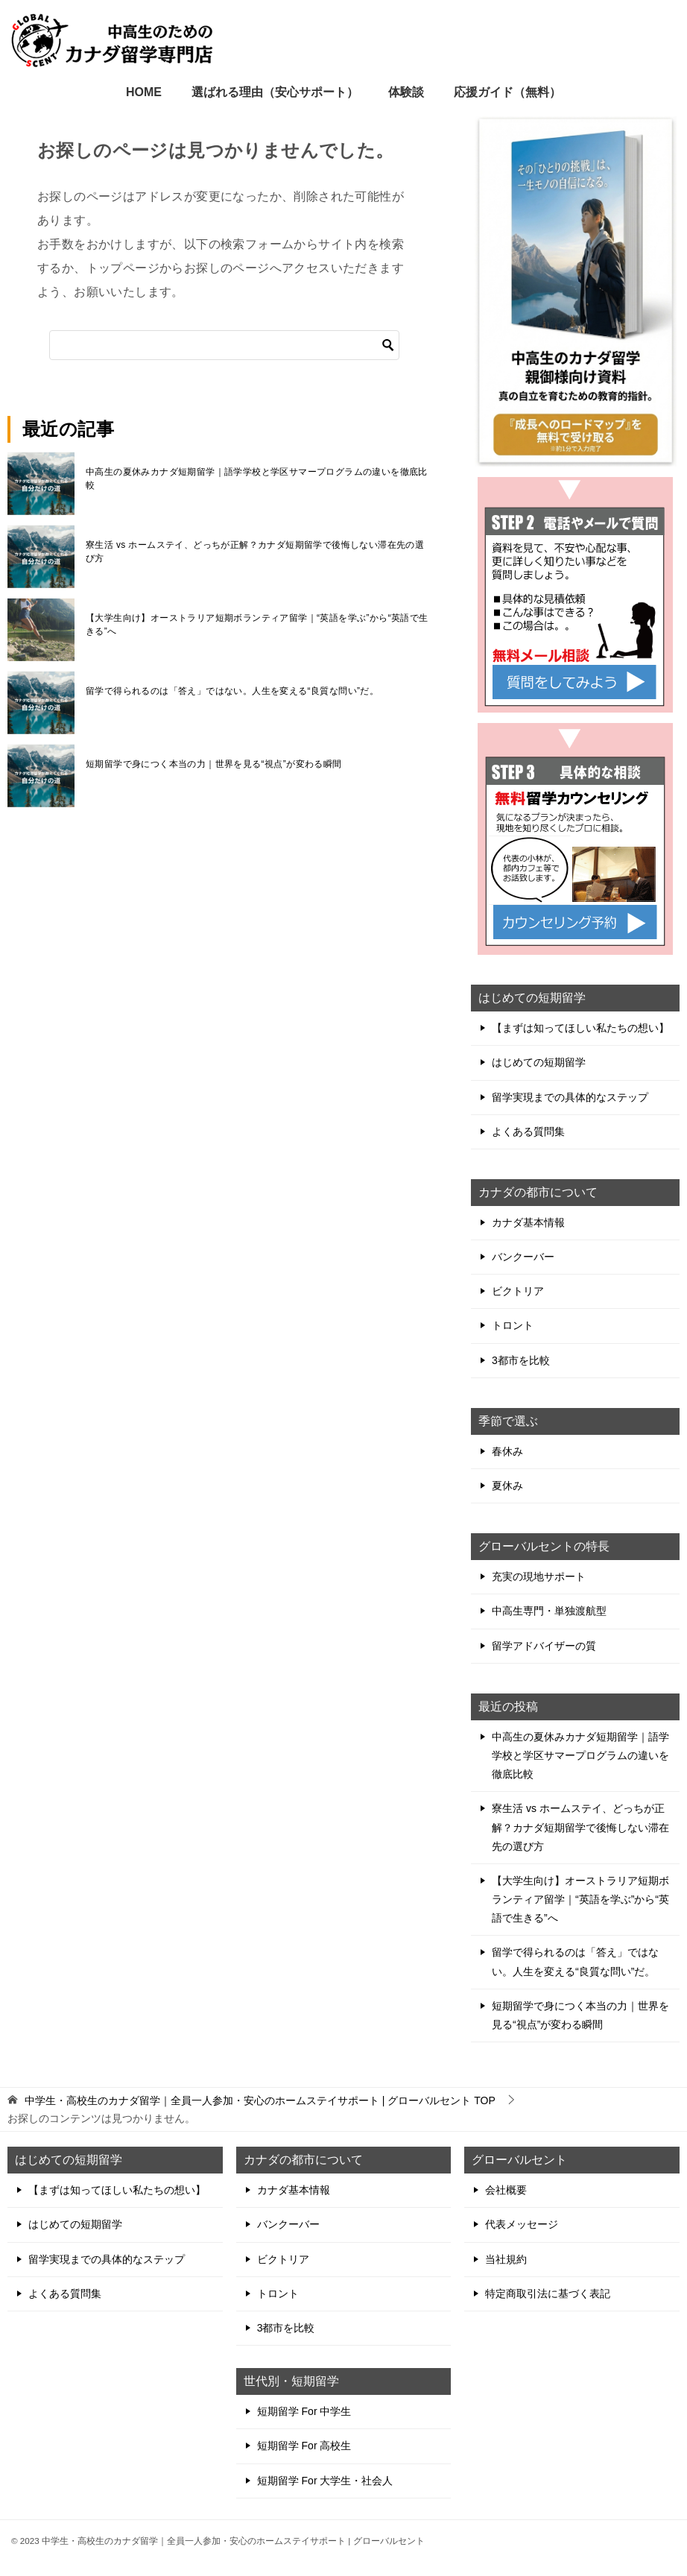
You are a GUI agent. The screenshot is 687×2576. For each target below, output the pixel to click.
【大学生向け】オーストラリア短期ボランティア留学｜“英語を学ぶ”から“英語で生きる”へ (257, 625)
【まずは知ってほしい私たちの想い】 (580, 1028)
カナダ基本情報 (528, 1222)
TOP (260, 2100)
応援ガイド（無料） (507, 92)
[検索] (224, 345)
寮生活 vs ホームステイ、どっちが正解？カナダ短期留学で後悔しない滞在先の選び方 (255, 552)
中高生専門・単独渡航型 (549, 1611)
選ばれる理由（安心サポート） (274, 92)
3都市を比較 (521, 1360)
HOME (144, 92)
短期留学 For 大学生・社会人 (325, 2481)
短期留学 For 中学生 (304, 2411)
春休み (507, 1451)
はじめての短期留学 (539, 1062)
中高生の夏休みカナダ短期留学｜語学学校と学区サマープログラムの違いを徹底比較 (257, 478)
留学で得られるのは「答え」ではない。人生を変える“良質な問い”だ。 (232, 691)
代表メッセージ (521, 2224)
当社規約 (506, 2259)
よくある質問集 (528, 1131)
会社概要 (506, 2190)
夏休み (507, 1485)
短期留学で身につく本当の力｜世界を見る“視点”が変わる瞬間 (214, 764)
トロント (513, 1325)
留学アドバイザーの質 (544, 1646)
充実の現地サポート (539, 1576)
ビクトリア (518, 1291)
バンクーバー (523, 1257)
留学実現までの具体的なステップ (570, 1097)
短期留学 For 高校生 (304, 2446)
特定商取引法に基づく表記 (547, 2293)
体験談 (406, 92)
